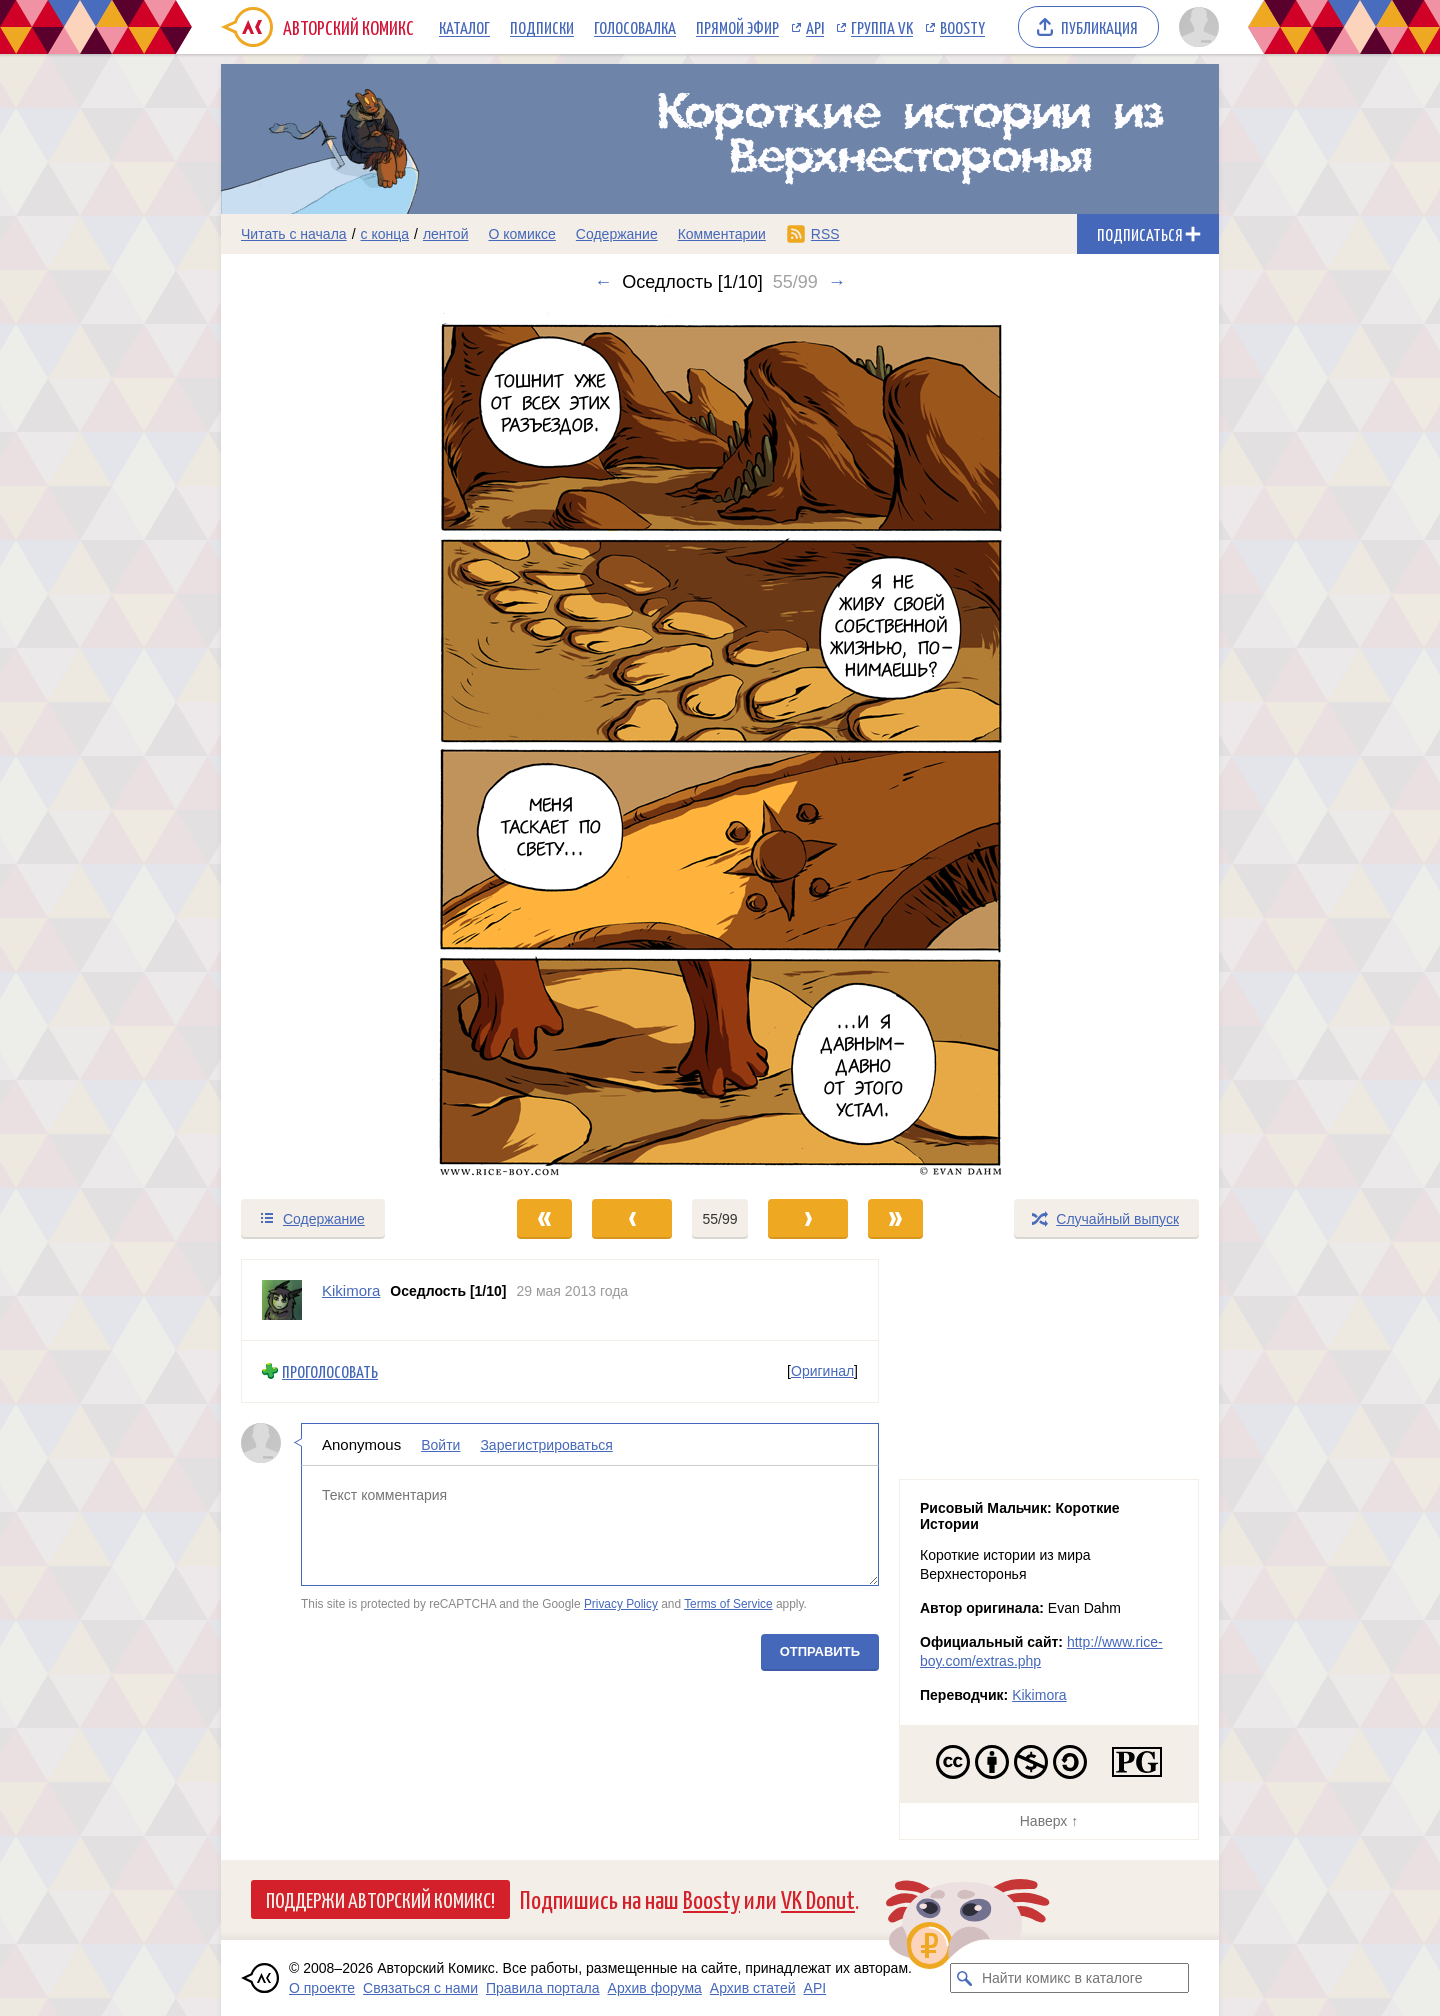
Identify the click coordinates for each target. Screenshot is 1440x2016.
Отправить (820, 1650)
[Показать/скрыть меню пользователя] (1195, 27)
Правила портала (543, 1988)
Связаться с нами (420, 1988)
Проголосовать (330, 1371)
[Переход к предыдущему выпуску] (346, 745)
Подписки (542, 27)
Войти (440, 1444)
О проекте (322, 1988)
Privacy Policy (621, 1604)
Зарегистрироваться (546, 1444)
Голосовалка (635, 27)
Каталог (464, 27)
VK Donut (818, 1898)
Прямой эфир (737, 27)
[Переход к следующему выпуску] (720, 745)
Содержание (617, 234)
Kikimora (1039, 1695)
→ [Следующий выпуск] (837, 282)
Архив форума (655, 1988)
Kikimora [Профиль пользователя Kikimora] (351, 1290)
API (815, 27)
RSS (825, 234)
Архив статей (753, 1988)
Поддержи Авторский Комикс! (380, 1899)
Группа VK (882, 27)
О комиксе (521, 234)
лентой (446, 234)
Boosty (962, 27)
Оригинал (822, 1371)
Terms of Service (728, 1604)
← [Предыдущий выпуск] (603, 282)
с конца (385, 234)
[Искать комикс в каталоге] (965, 1978)
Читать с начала (294, 234)
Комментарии (722, 234)
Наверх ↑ (1049, 1821)
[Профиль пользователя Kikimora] (282, 1300)
